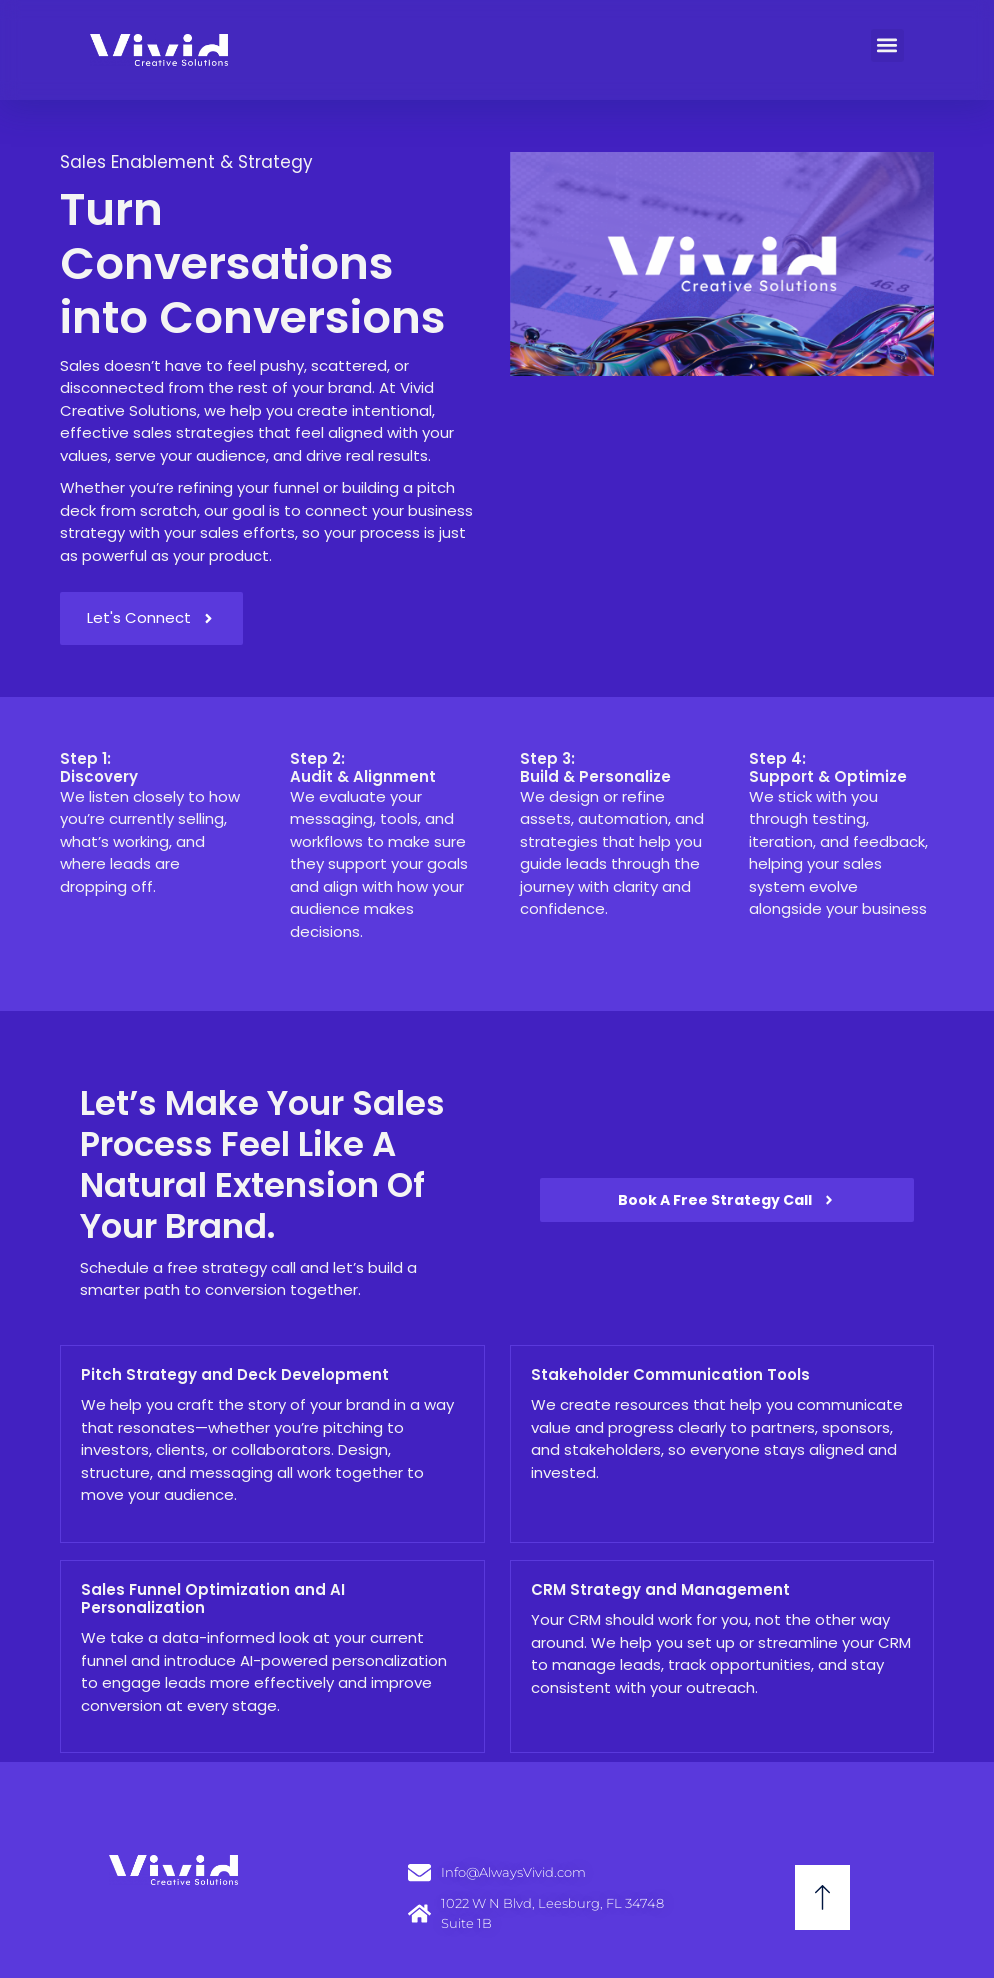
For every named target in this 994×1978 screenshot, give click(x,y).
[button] (887, 45)
